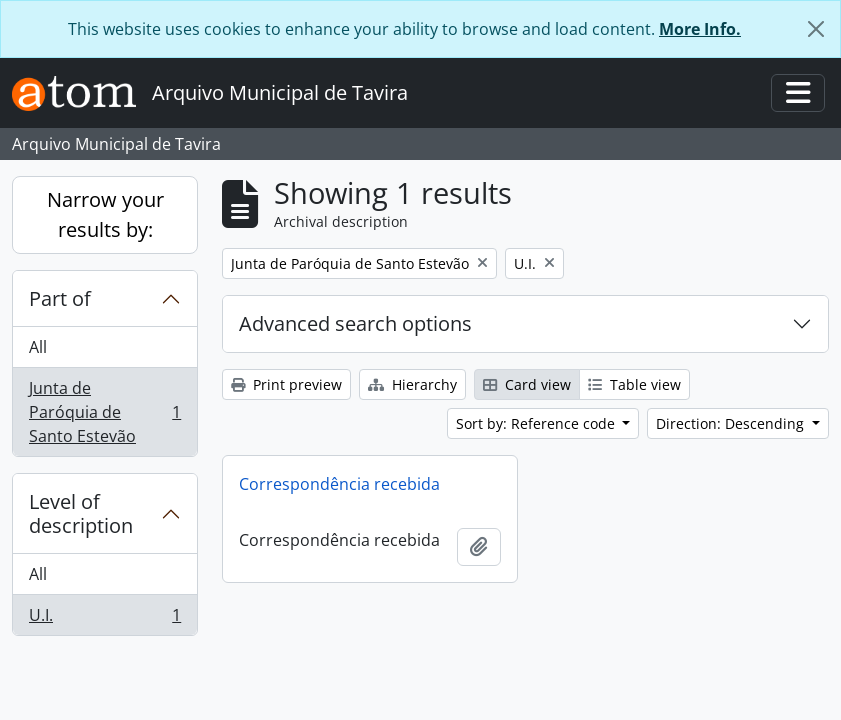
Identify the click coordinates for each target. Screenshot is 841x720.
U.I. (104, 619)
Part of (60, 298)
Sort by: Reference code (537, 423)
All (38, 347)
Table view (634, 384)
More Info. (700, 29)
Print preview (286, 384)
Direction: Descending (732, 423)
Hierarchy (412, 384)
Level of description (81, 513)
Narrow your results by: (105, 214)
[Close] (816, 29)
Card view (527, 384)
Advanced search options (355, 323)
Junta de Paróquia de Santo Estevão (104, 412)
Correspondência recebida (339, 484)
